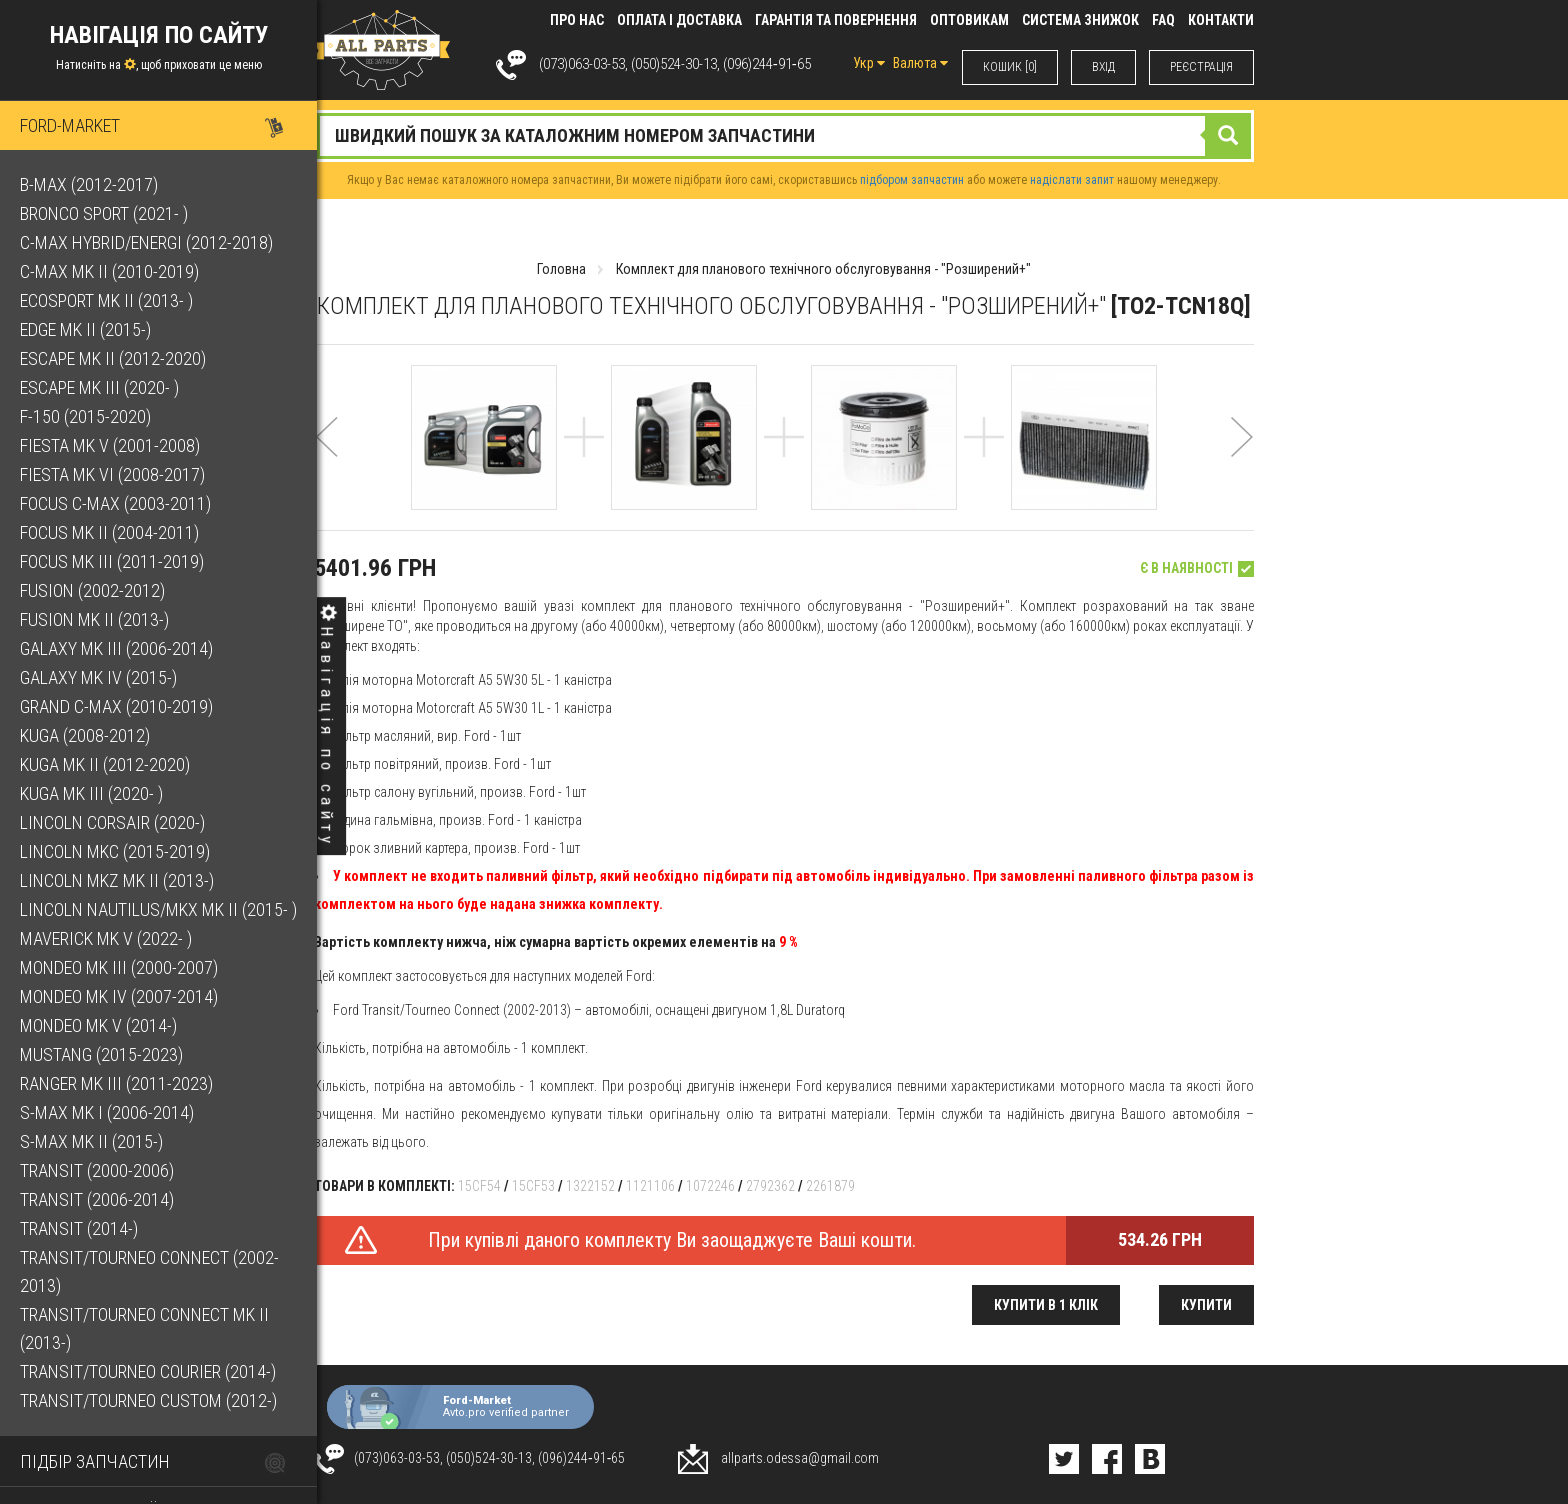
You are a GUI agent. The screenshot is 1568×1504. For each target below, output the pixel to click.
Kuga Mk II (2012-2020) (105, 764)
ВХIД (1103, 67)
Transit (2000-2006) (97, 1170)
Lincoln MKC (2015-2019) (115, 851)
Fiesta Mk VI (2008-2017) (112, 474)
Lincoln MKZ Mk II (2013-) (117, 880)
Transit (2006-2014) (97, 1199)
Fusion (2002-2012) (92, 590)
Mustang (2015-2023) (101, 1054)
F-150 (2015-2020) (85, 416)
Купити (1206, 1305)
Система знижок (1080, 20)
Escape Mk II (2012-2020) (113, 358)
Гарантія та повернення (836, 20)
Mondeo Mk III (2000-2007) (119, 967)
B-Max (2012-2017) (89, 184)
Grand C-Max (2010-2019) (116, 706)
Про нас (577, 20)
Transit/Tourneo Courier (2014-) (148, 1371)
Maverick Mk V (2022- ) (106, 938)
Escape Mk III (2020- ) (99, 387)
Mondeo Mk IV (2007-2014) (119, 996)
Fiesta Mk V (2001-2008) (110, 445)
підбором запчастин (912, 180)
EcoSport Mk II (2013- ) (106, 300)
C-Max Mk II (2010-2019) (109, 271)
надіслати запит (1072, 180)
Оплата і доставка (679, 20)
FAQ (1163, 20)
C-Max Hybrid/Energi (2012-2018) (146, 242)
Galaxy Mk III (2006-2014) (116, 648)
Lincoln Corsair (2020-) (112, 822)
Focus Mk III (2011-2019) (112, 561)
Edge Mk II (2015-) (85, 329)
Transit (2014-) (79, 1228)
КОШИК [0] (1010, 67)
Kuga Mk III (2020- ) (91, 793)
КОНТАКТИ (1221, 20)
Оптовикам (969, 20)
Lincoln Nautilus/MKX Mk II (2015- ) (158, 909)
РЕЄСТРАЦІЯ (1201, 67)
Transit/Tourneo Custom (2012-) (148, 1400)
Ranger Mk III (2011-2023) (116, 1083)
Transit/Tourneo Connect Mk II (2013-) (144, 1328)
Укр (869, 63)
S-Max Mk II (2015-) (91, 1141)
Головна (561, 269)
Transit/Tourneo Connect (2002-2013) (149, 1271)
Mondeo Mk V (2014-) (98, 1025)
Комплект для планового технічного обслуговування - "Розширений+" (823, 269)
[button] (326, 463)
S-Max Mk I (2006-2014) (107, 1112)
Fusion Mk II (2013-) (94, 619)
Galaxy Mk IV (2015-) (98, 677)
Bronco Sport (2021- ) (104, 213)
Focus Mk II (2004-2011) (109, 532)
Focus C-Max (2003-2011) (115, 503)
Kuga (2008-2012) (85, 735)
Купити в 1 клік (1046, 1305)
